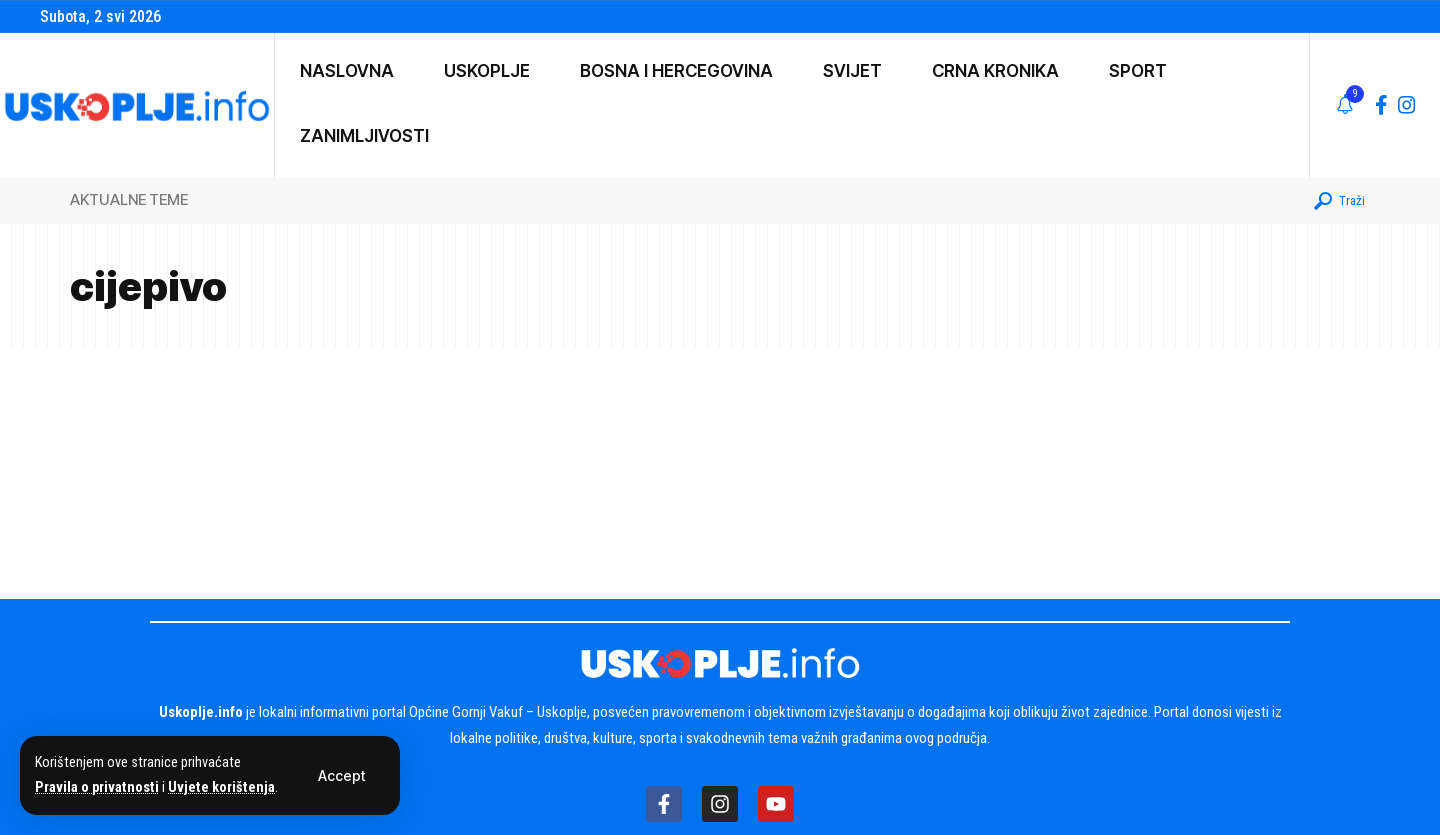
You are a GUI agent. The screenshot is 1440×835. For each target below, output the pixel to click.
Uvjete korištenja (221, 787)
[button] (341, 776)
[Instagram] (1407, 105)
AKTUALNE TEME (129, 199)
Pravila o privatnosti (97, 787)
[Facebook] (1381, 105)
